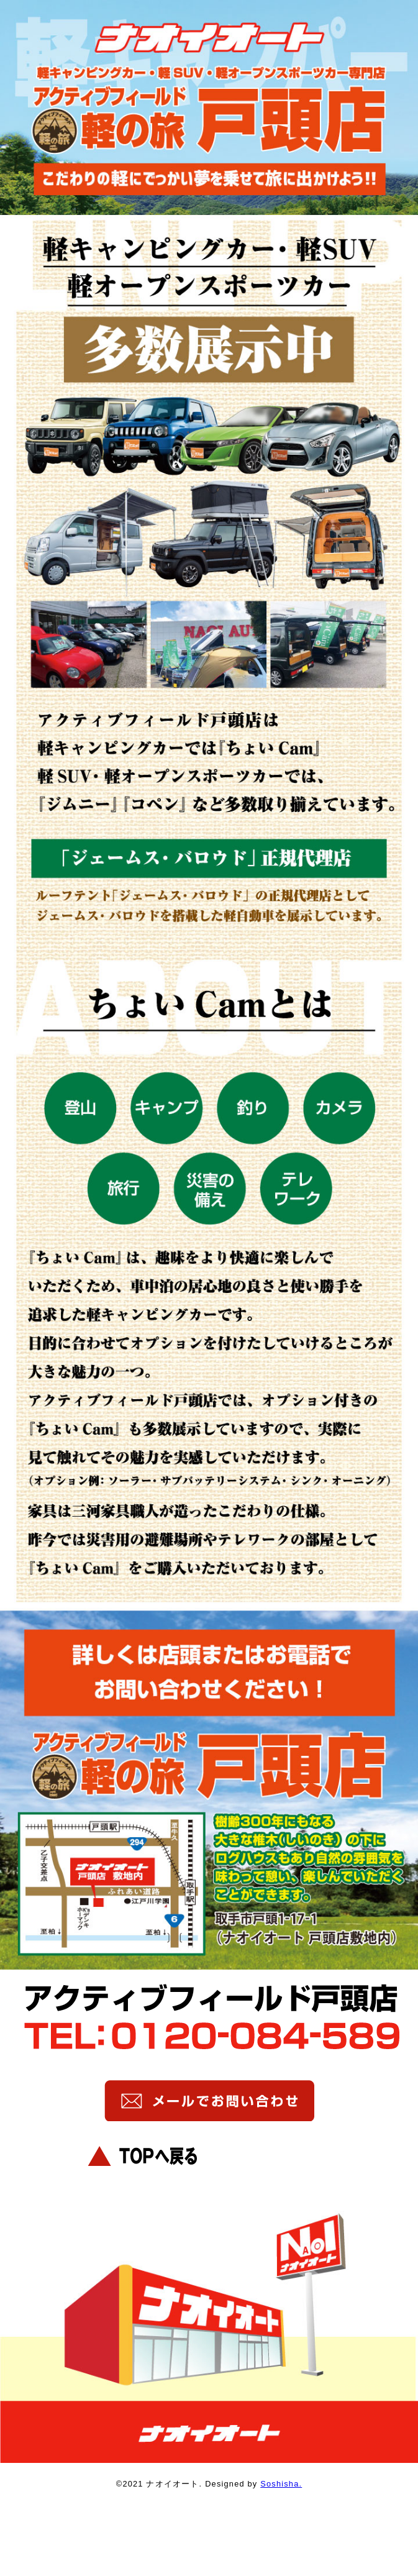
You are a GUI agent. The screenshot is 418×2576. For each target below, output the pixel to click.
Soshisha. (281, 2483)
